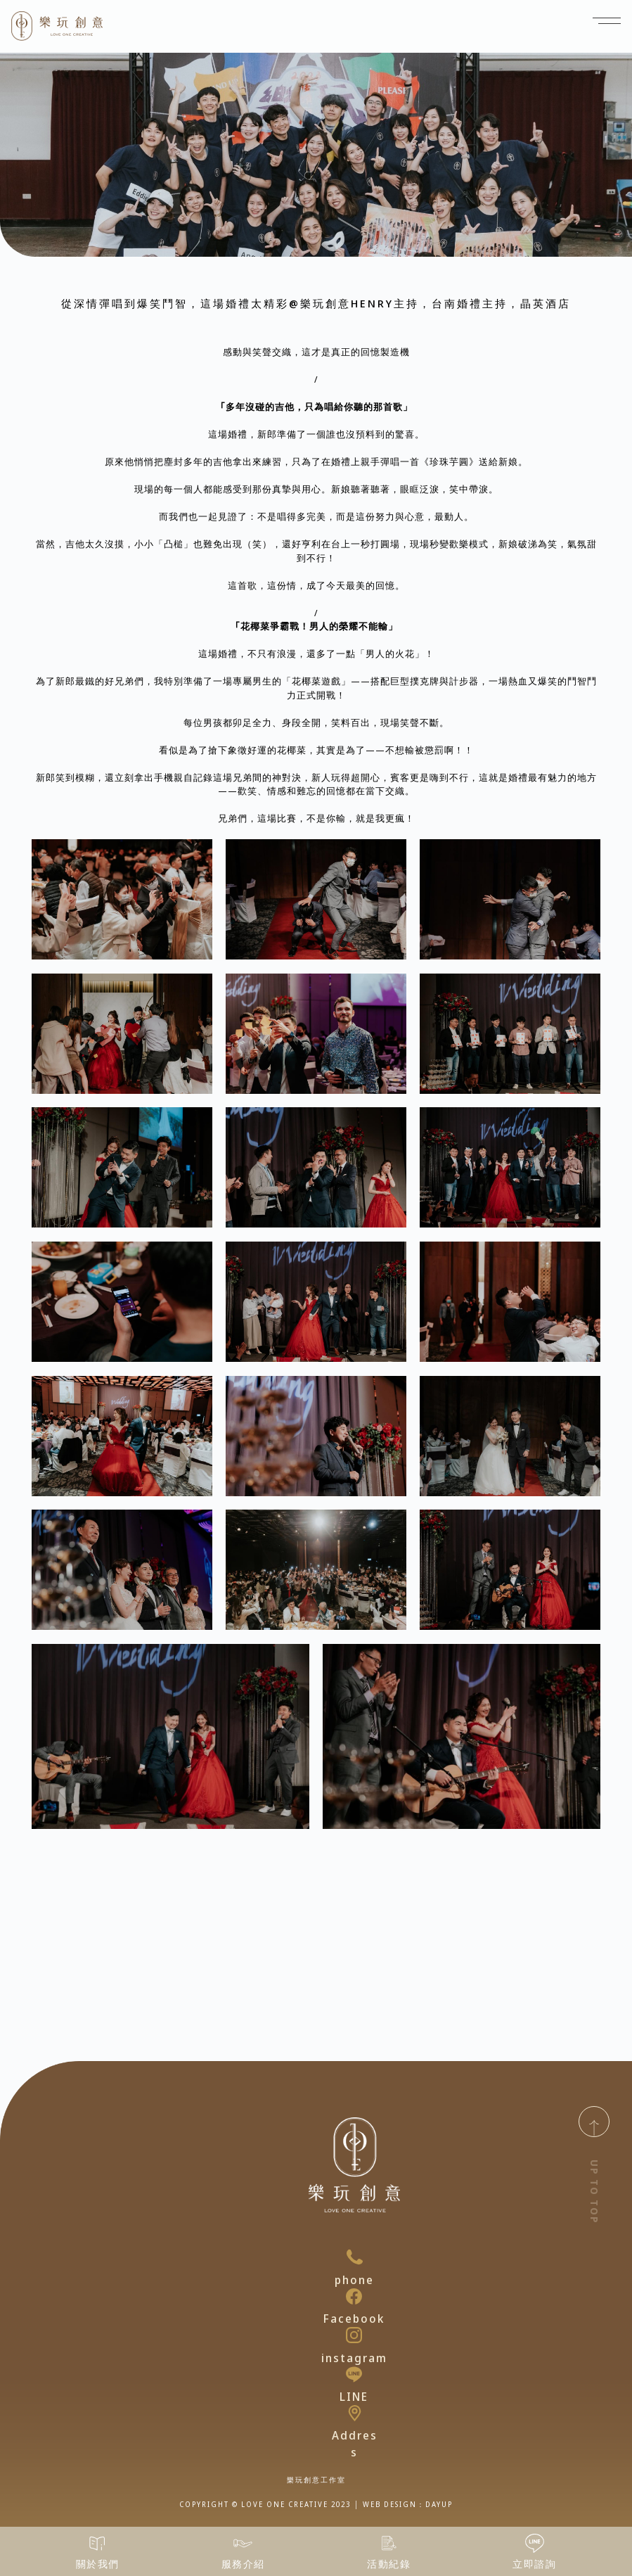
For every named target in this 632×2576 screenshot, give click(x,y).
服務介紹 (243, 2563)
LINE (354, 2396)
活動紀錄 (389, 2563)
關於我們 (98, 2563)
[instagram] (354, 2335)
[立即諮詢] (534, 2543)
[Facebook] (354, 2296)
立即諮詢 (534, 2563)
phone (354, 2280)
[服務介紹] (242, 2543)
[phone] (355, 2257)
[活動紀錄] (389, 2543)
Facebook (354, 2318)
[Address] (355, 2413)
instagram (354, 2358)
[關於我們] (97, 2543)
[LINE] (354, 2374)
